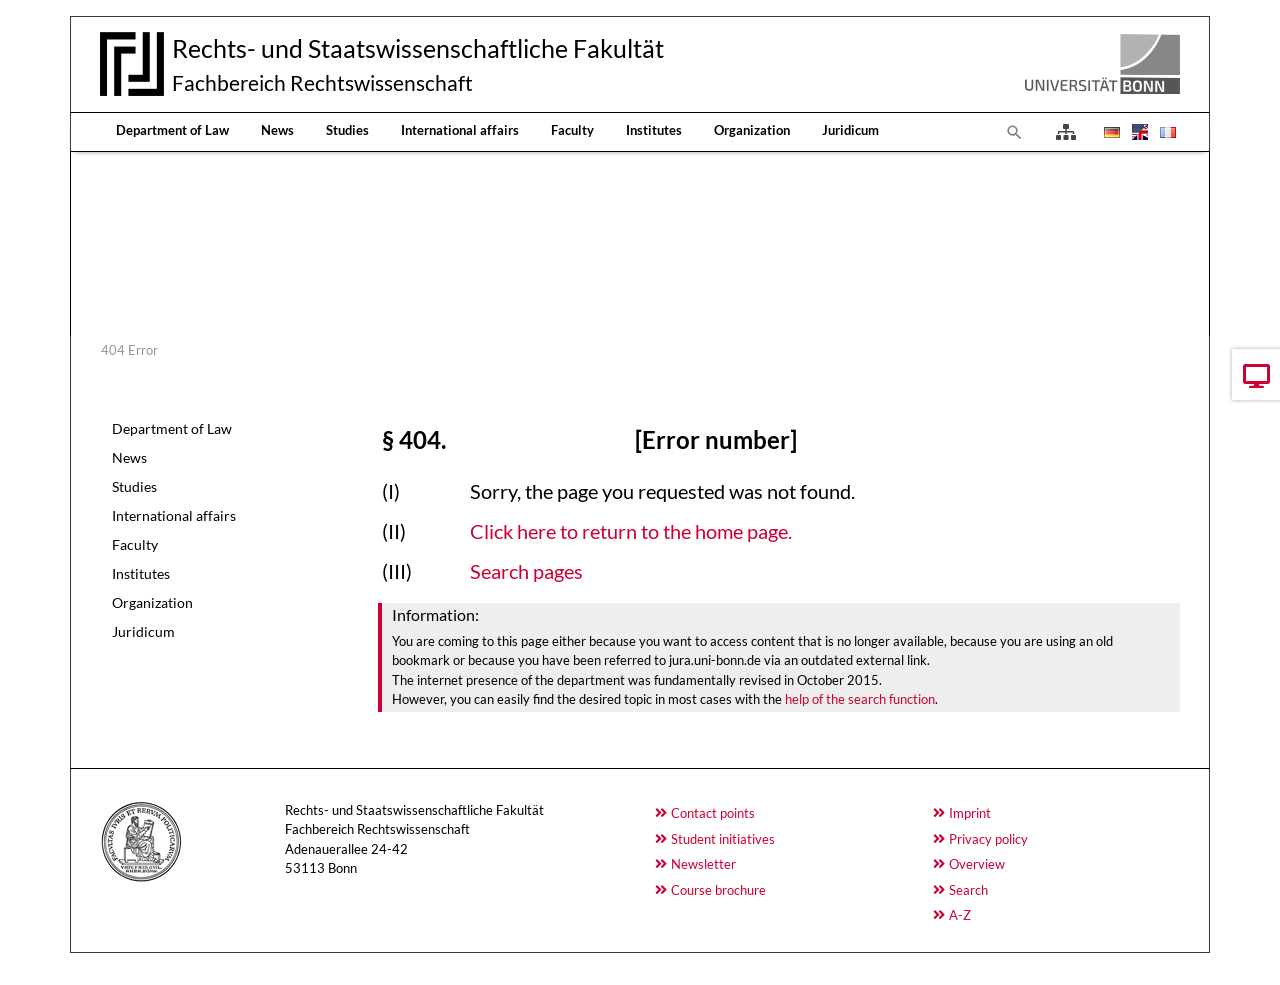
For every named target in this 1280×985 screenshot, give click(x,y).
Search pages (526, 571)
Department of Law (172, 130)
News (277, 130)
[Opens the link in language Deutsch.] (1110, 132)
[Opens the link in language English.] (1138, 132)
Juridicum (850, 130)
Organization (752, 130)
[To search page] (1015, 132)
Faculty (572, 130)
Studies (347, 130)
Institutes (654, 130)
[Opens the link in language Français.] (1166, 132)
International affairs (460, 130)
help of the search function (860, 699)
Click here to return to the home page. (631, 531)
